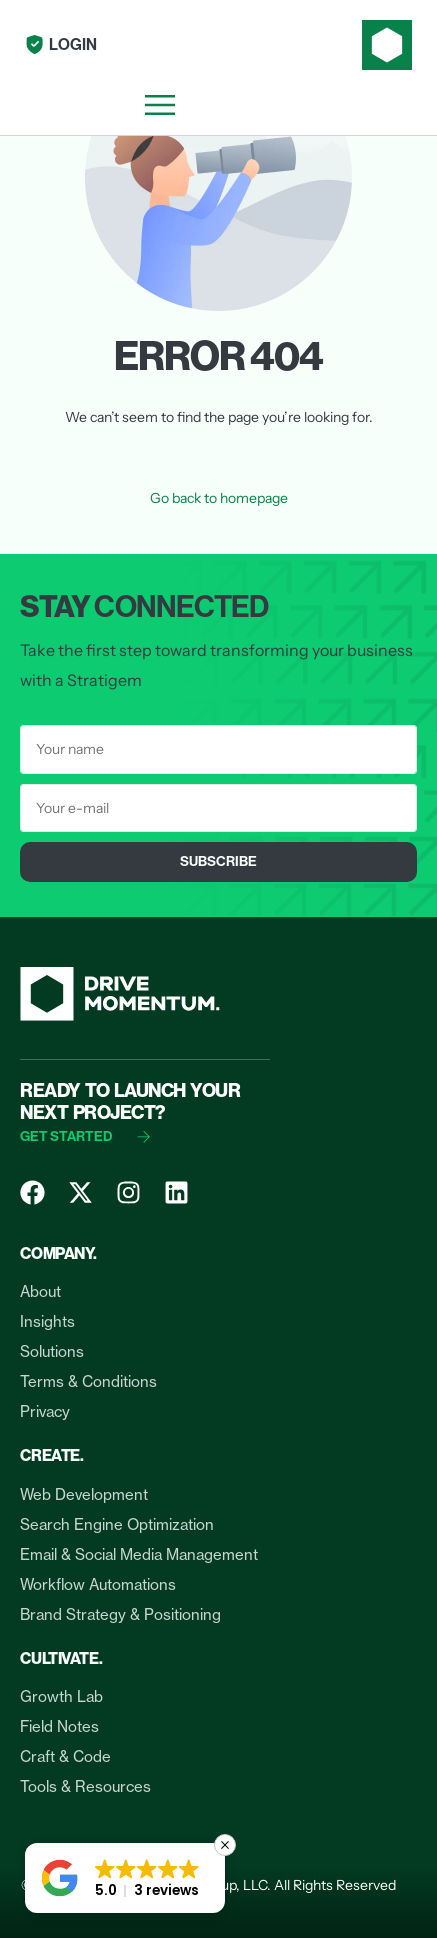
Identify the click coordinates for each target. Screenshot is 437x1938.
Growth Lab (61, 1696)
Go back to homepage (219, 498)
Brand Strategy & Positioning (120, 1614)
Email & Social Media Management (139, 1554)
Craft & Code (65, 1756)
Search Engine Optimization (117, 1524)
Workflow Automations (98, 1584)
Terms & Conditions (88, 1381)
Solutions (52, 1351)
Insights (47, 1321)
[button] (125, 1878)
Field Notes (59, 1726)
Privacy (45, 1411)
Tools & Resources (85, 1786)
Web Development (84, 1494)
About (40, 1291)
